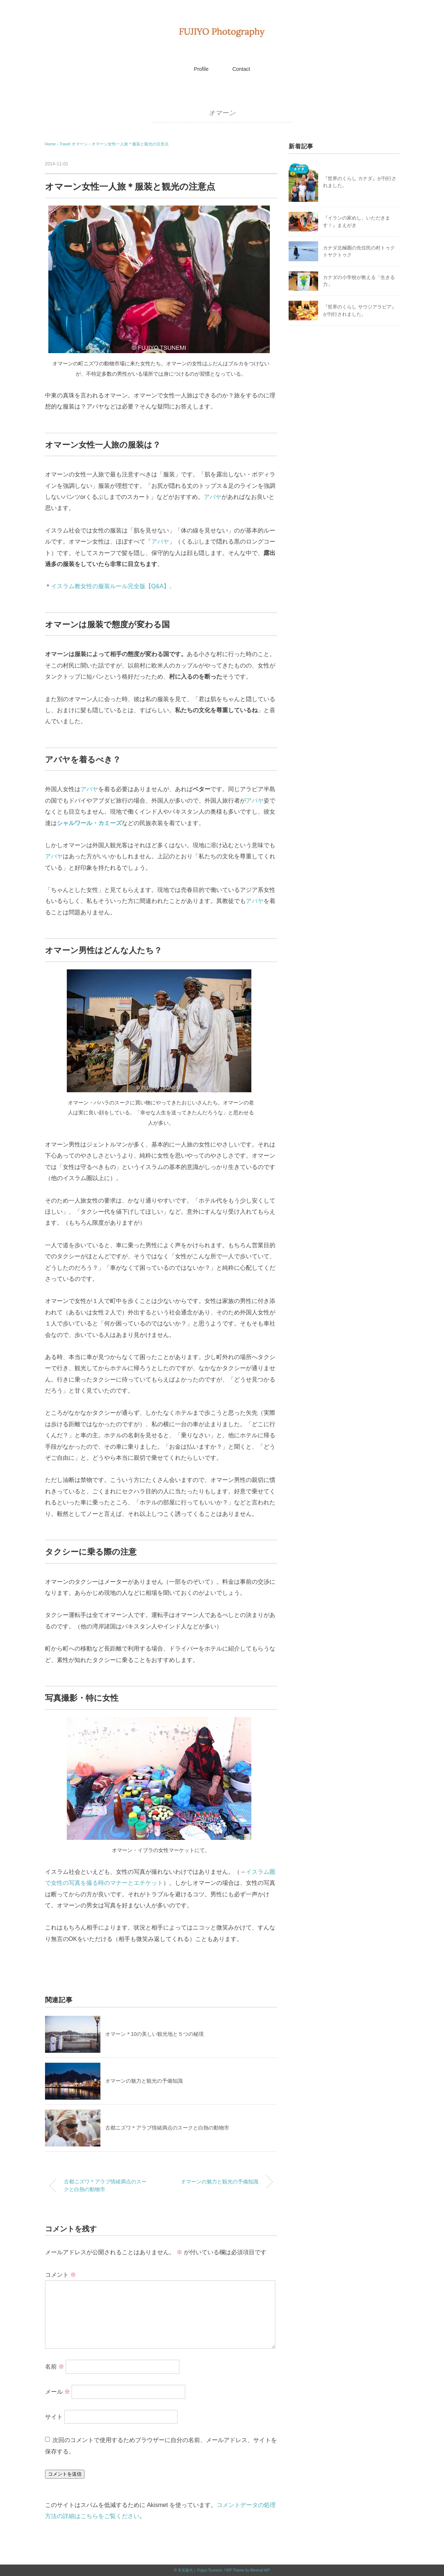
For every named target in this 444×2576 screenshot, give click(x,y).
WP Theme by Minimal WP (248, 2570)
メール (57, 2391)
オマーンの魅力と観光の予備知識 (144, 2081)
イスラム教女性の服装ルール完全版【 (101, 586)
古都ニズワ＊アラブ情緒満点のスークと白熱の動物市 (167, 2128)
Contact (241, 69)
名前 (54, 2366)
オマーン (222, 113)
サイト (54, 2416)
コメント (60, 2275)
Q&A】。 (163, 586)
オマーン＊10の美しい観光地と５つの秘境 (154, 2034)
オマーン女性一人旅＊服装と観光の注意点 (130, 144)
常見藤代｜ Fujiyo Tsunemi (200, 2570)
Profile (201, 69)
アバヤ (212, 497)
